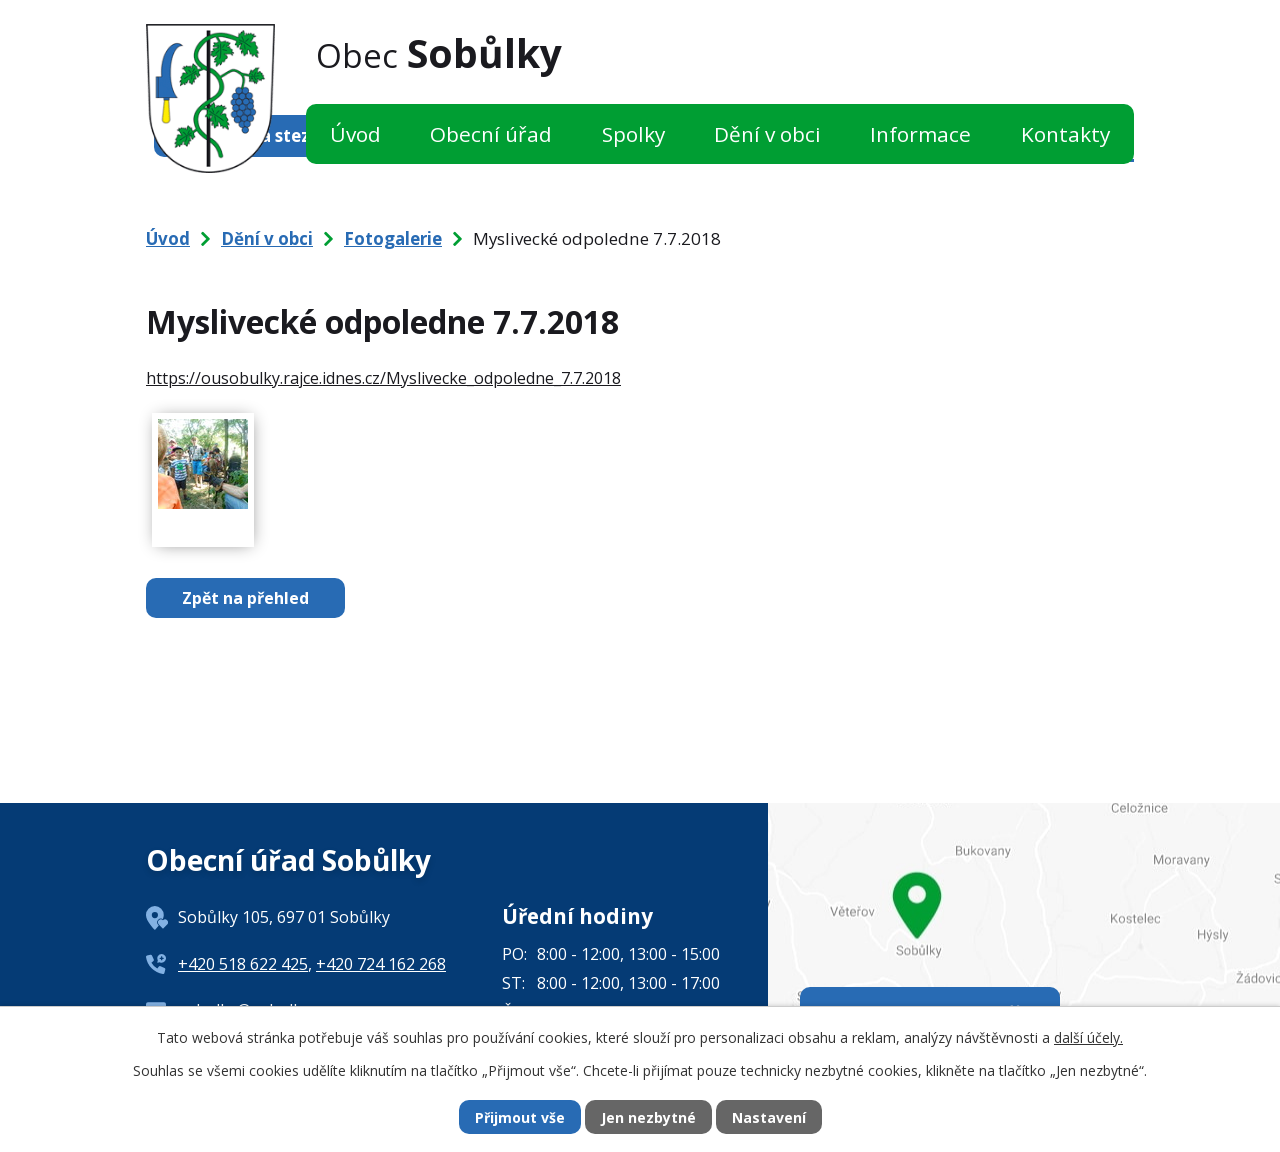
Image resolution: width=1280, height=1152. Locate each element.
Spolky (633, 134)
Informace (920, 134)
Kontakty (1065, 134)
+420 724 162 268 (381, 964)
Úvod (355, 134)
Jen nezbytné (648, 1117)
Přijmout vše (520, 1117)
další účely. (1088, 1037)
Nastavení (769, 1117)
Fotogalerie (393, 238)
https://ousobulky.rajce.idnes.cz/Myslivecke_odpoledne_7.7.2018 (383, 378)
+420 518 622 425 (243, 964)
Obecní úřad (491, 134)
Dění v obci (767, 134)
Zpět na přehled (245, 598)
